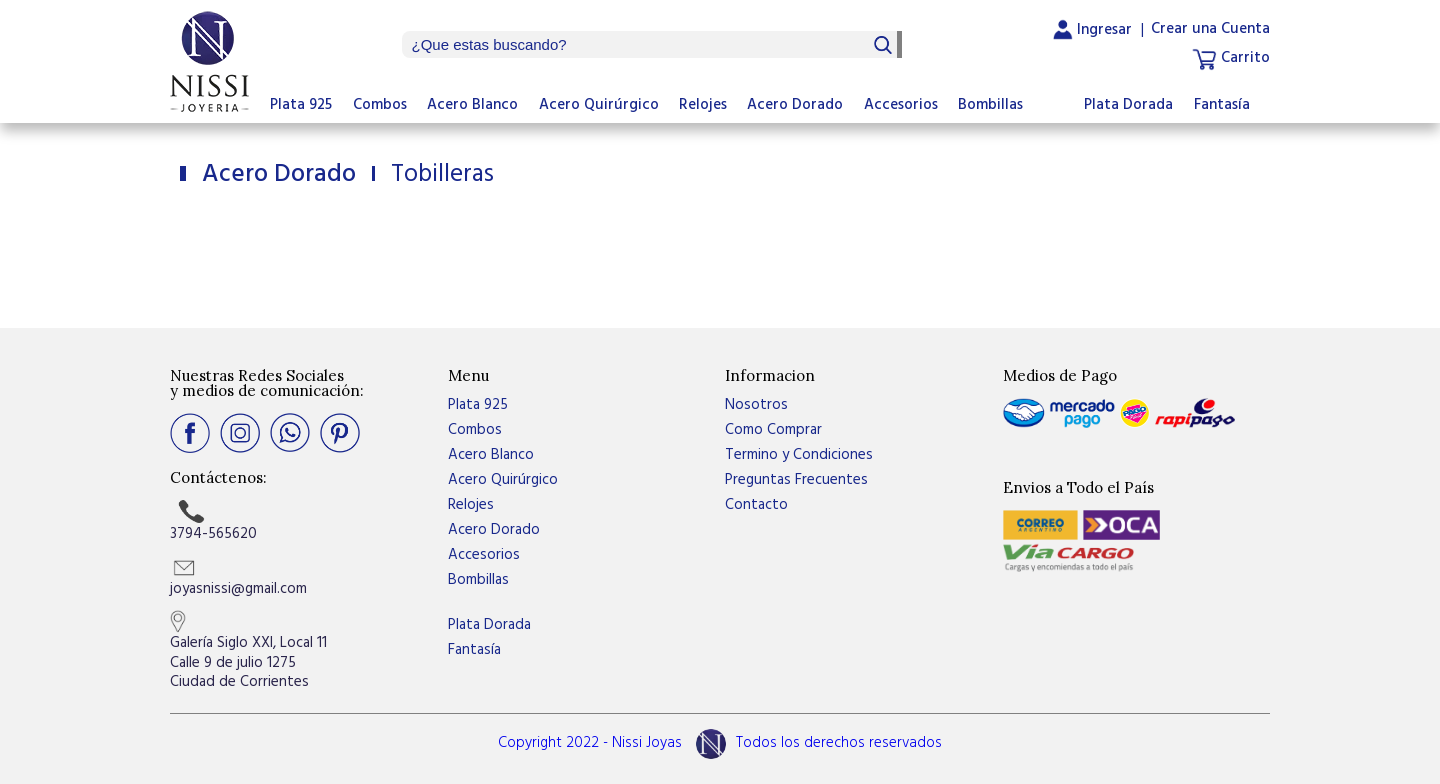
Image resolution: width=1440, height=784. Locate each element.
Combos (380, 105)
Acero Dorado (795, 105)
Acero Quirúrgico (599, 105)
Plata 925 (301, 105)
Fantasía (1222, 105)
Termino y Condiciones (799, 455)
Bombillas (990, 105)
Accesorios (901, 105)
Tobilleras (439, 175)
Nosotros (756, 405)
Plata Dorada (1128, 105)
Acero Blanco (472, 105)
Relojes (703, 105)
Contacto (756, 505)
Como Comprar (773, 430)
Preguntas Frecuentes (796, 480)
